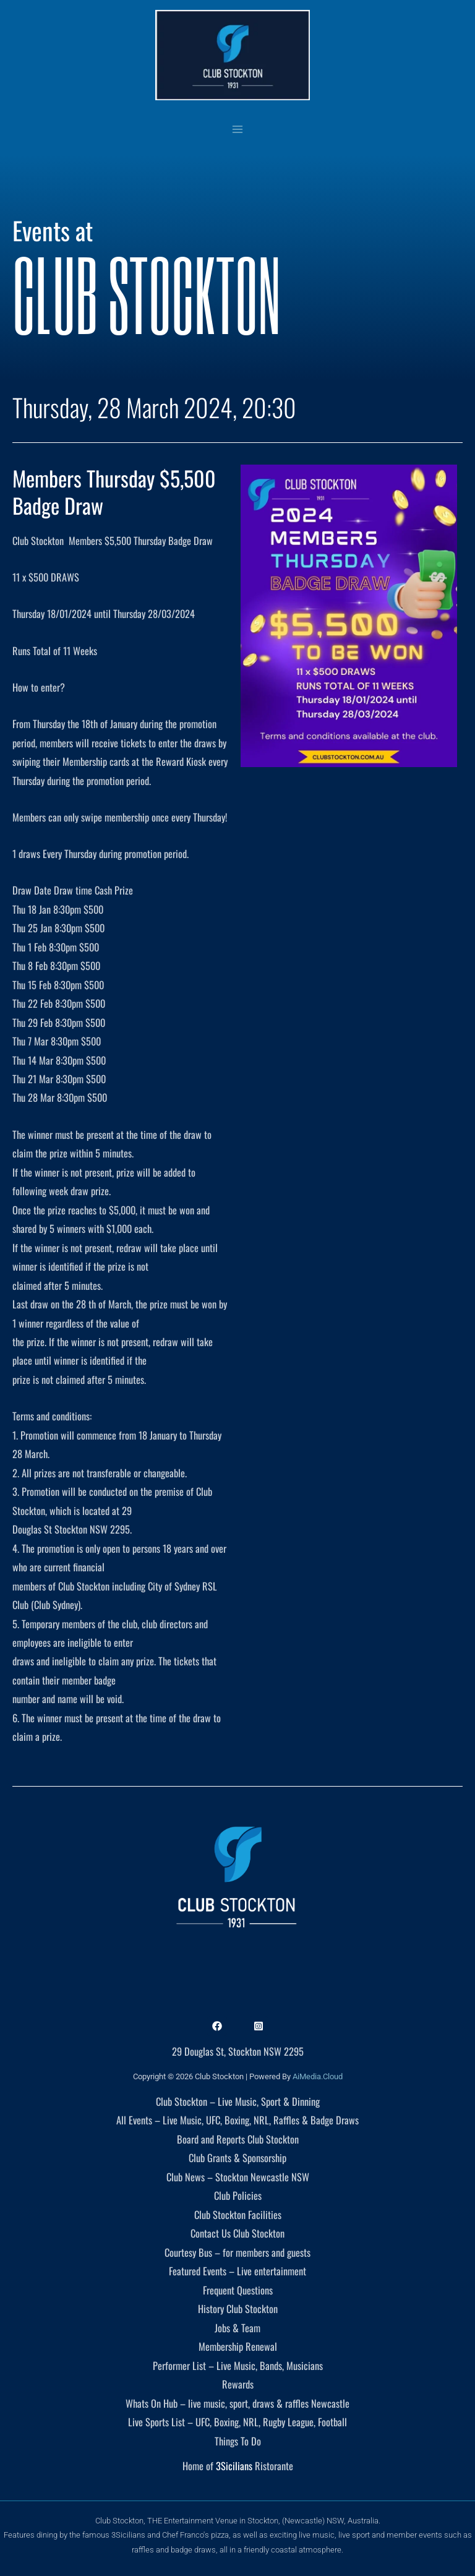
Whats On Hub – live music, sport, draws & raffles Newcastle (237, 2403)
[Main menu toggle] (238, 129)
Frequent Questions (238, 2290)
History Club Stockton (238, 2308)
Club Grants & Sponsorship (237, 2157)
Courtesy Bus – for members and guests (237, 2252)
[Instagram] (258, 2026)
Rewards (238, 2384)
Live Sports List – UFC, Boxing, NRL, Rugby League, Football (237, 2421)
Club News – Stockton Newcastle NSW (237, 2176)
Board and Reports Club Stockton (238, 2139)
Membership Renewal (238, 2346)
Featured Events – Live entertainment (237, 2270)
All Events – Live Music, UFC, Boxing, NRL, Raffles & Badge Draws (237, 2119)
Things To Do (238, 2441)
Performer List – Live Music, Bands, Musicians (238, 2365)
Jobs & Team (237, 2327)
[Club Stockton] (232, 55)
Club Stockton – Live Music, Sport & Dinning (238, 2101)
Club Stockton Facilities (237, 2214)
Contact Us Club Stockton (237, 2233)
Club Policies (238, 2195)
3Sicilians (234, 2465)
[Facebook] (217, 2026)
